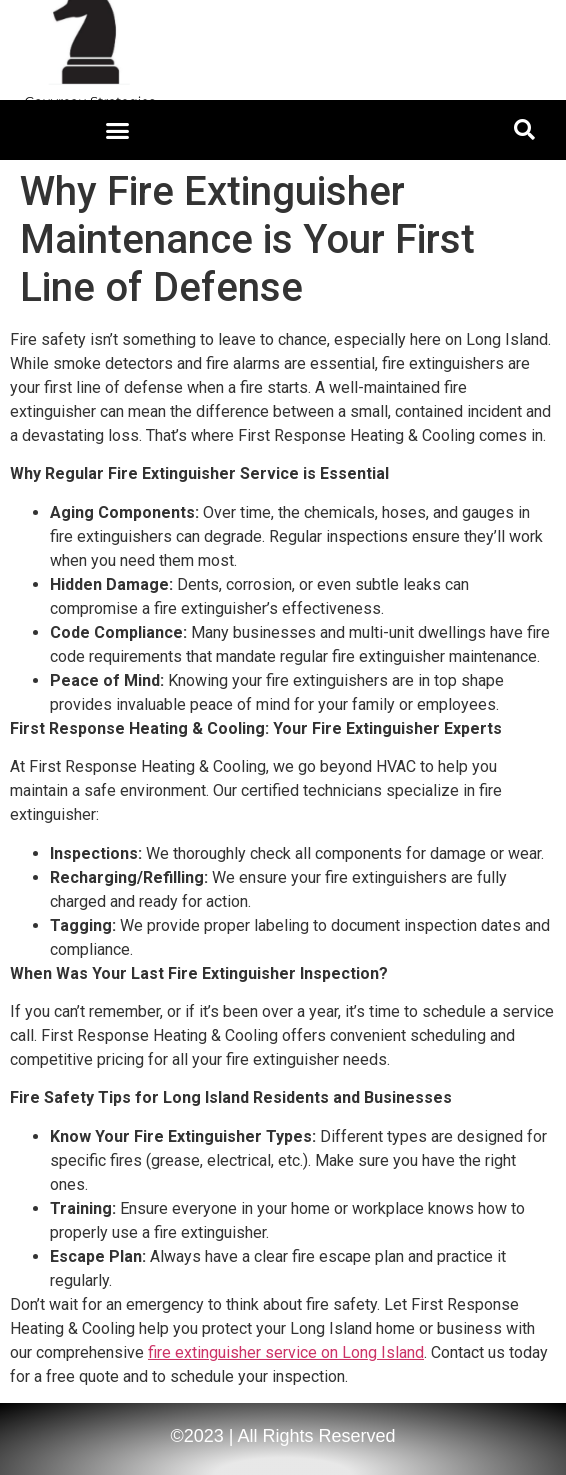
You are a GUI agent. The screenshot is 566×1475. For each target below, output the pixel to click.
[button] (118, 130)
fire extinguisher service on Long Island (286, 1352)
